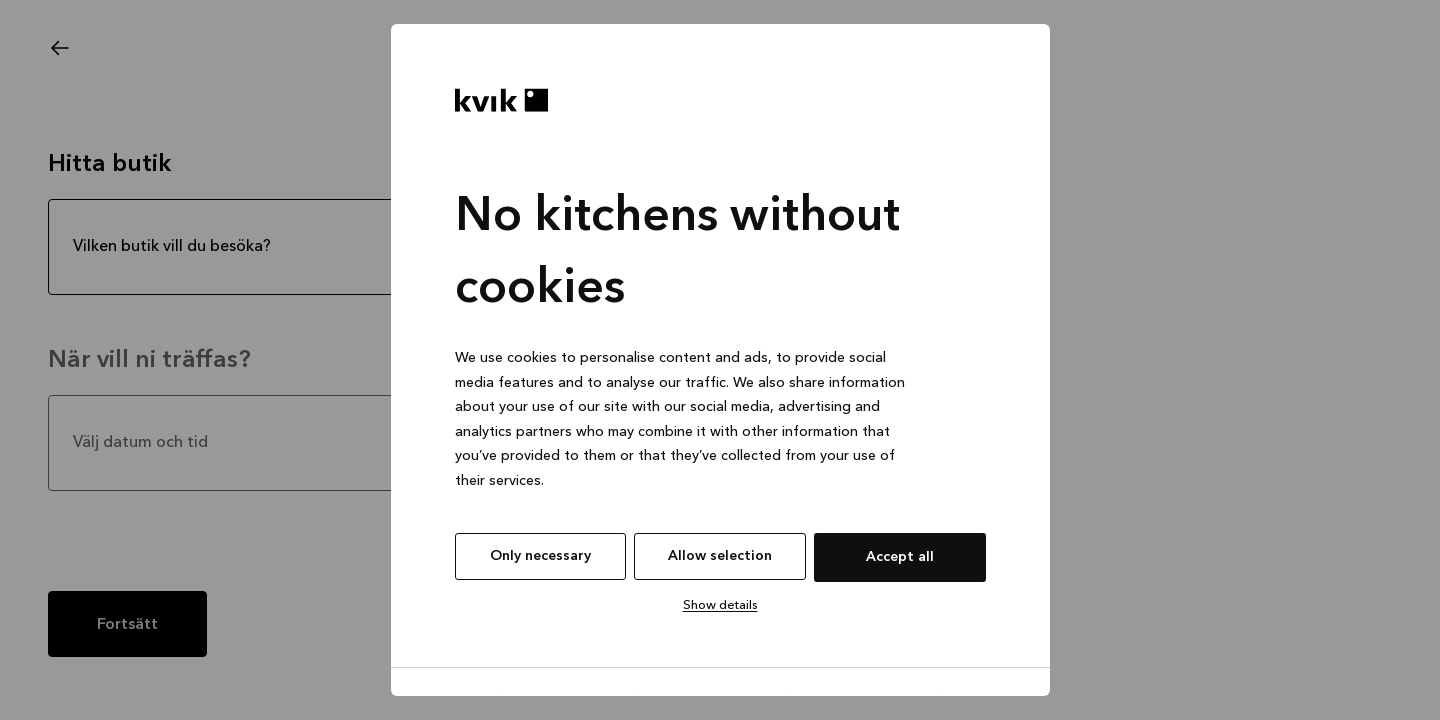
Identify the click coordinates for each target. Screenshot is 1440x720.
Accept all (900, 557)
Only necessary (540, 556)
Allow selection (720, 556)
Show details (720, 605)
